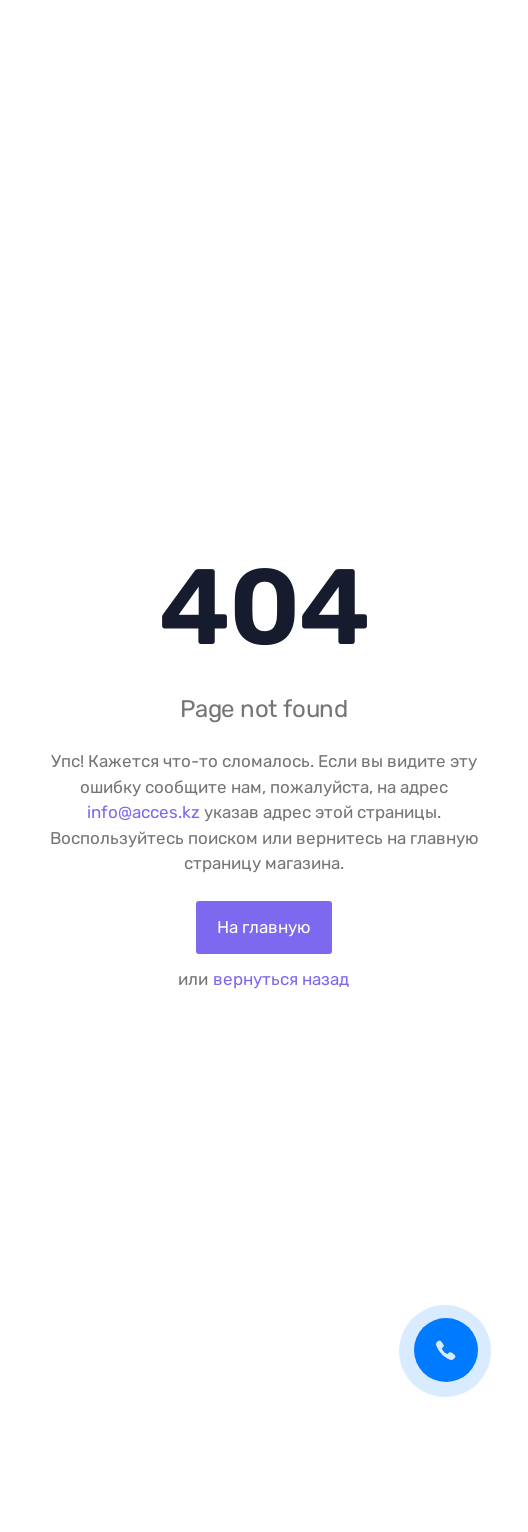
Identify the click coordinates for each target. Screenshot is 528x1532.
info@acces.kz (143, 812)
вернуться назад (281, 979)
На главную (264, 927)
